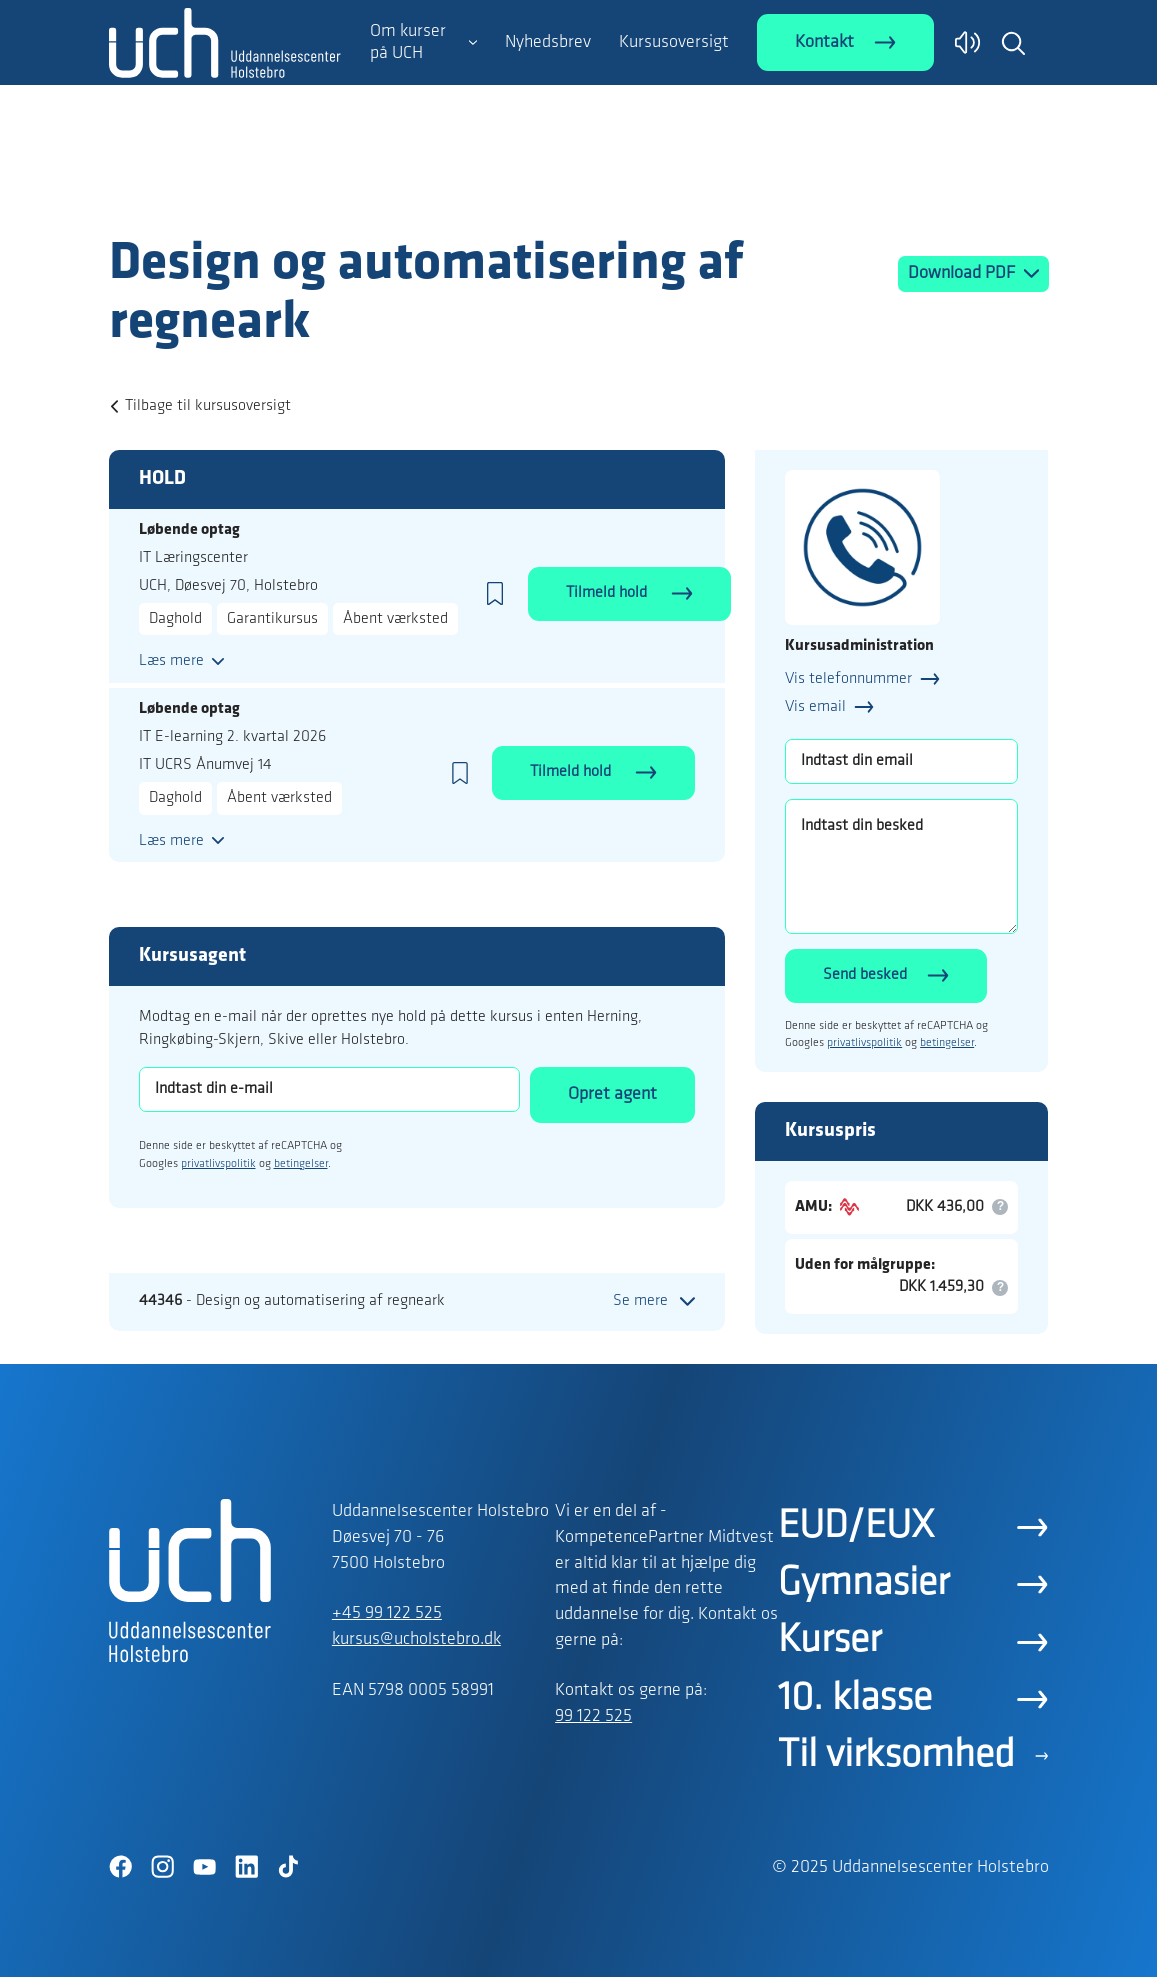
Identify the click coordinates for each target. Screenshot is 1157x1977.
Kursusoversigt (674, 42)
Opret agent (612, 1094)
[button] (1013, 43)
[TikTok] (289, 1867)
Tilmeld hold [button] (608, 593)
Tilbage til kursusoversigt (208, 406)
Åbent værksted (395, 619)
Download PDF (963, 273)
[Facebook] (121, 1867)
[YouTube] (205, 1867)
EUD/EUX (856, 1527)
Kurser (829, 1641)
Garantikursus (272, 619)
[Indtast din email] (901, 761)
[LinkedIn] (247, 1867)
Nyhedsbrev (548, 42)
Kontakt (824, 42)
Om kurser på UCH (408, 42)
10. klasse (855, 1699)
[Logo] (225, 193)
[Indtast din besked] (901, 866)
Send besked (865, 975)
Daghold (175, 619)
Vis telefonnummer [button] (848, 679)
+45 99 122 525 (387, 1613)
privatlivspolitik (218, 1164)
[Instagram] (163, 1867)
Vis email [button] (815, 707)
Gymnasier (863, 1584)
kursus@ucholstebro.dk (416, 1639)
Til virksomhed (896, 1756)
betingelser (301, 1164)
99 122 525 (593, 1716)
